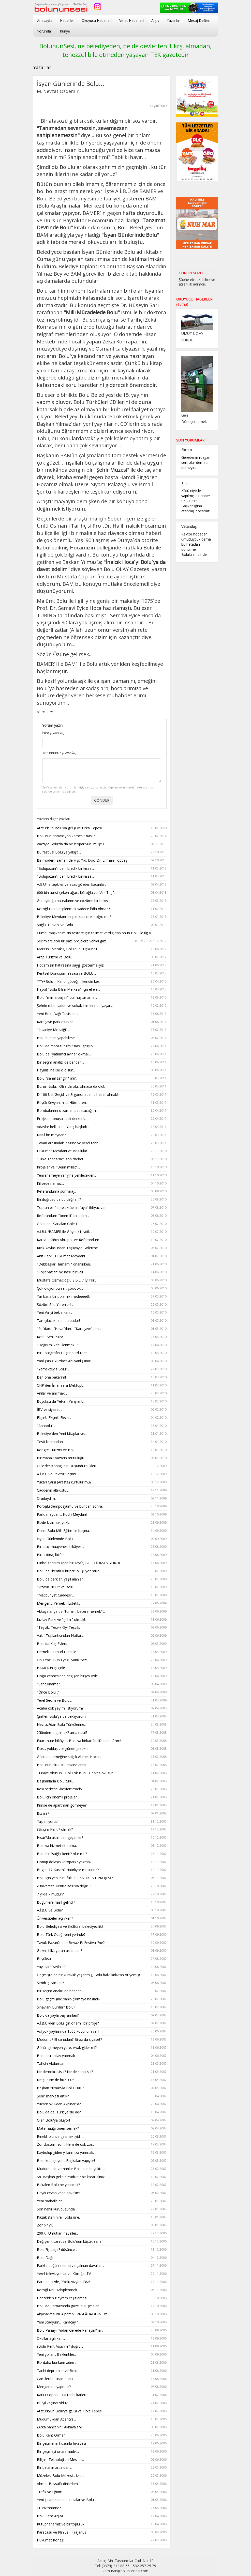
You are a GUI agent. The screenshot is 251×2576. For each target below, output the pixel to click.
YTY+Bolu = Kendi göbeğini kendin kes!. (102, 982)
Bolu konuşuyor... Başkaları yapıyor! (102, 2161)
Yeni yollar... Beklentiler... (102, 2355)
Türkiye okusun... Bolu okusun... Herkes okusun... (102, 1773)
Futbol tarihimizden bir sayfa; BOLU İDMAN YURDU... (102, 1563)
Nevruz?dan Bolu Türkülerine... (102, 1725)
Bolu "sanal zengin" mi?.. (102, 1078)
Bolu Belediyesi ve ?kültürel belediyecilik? (102, 1927)
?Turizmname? (102, 2508)
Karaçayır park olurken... (102, 1022)
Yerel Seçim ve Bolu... (102, 1700)
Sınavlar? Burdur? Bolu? (102, 2007)
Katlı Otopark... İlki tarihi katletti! (102, 2395)
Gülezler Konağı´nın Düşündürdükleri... (102, 1466)
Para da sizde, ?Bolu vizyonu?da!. (102, 2282)
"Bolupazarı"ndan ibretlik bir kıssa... (102, 869)
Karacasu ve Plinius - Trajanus (102, 2532)
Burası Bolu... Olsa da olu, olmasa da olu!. (102, 1087)
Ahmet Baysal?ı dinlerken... (102, 2484)
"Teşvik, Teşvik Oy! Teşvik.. (102, 1628)
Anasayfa (44, 20)
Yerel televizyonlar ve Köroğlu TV (102, 2274)
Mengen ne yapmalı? (102, 2387)
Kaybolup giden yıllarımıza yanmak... (102, 2153)
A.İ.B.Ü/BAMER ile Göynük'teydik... (102, 1232)
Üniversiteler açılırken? (102, 1918)
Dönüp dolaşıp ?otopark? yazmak (102, 1862)
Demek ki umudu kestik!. (102, 1652)
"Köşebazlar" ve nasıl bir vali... (102, 1272)
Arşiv (155, 20)
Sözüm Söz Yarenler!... (102, 1305)
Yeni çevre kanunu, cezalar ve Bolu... (102, 2500)
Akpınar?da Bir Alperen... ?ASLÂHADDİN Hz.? (102, 2314)
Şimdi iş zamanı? (102, 1983)
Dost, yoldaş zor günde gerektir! (102, 1749)
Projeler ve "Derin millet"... (102, 1167)
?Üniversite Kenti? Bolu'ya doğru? (102, 1886)
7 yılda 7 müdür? (102, 1894)
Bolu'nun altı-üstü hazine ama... (102, 1765)
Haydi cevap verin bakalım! (102, 2193)
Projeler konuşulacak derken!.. (102, 1119)
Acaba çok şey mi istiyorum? (102, 1708)
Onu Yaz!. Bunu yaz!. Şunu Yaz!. (102, 1660)
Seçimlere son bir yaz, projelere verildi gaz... (94, 941)
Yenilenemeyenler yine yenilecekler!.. (102, 1175)
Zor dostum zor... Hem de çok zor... (102, 2144)
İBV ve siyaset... (102, 1410)
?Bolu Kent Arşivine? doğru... (102, 2346)
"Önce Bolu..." (102, 1692)
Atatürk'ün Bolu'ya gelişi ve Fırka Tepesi (102, 828)
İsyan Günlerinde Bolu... (102, 1539)
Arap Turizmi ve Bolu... (102, 957)
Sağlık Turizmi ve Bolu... (102, 925)
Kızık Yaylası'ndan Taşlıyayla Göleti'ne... (102, 1248)
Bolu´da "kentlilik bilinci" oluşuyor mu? (102, 1571)
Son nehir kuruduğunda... (102, 2209)
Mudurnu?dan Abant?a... (102, 2419)
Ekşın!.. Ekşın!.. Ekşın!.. (102, 1418)
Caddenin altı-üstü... (102, 1490)
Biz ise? (102, 1814)
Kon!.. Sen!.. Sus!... (102, 1337)
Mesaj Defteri (199, 20)
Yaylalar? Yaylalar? (102, 1967)
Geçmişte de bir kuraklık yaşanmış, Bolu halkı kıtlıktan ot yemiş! (102, 1975)
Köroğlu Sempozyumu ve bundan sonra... (102, 1506)
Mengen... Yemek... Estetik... (102, 1603)
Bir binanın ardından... (102, 2468)
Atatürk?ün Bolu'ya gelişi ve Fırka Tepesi (102, 2411)
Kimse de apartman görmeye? (102, 1805)
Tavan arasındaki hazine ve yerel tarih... (102, 1143)
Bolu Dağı (102, 2258)
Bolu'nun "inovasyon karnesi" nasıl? (102, 836)
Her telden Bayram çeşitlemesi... (102, 2298)
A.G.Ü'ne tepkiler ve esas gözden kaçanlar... (102, 885)
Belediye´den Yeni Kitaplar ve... (102, 1434)
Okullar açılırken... (102, 2339)
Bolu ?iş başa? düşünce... (102, 2250)
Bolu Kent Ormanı (102, 2435)
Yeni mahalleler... (102, 2201)
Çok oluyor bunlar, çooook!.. (102, 1288)
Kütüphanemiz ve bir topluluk (102, 2524)
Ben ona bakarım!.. (102, 1377)
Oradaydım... (102, 1499)
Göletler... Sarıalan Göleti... (102, 1224)
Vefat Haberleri (131, 20)
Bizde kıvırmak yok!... (102, 1523)
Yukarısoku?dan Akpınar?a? (102, 2104)
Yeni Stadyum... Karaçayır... (102, 2322)
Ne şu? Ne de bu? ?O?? (102, 2080)
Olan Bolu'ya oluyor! (102, 2120)
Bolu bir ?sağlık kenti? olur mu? (102, 1854)
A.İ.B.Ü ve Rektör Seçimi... (102, 1474)
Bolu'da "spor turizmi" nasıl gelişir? (102, 1046)
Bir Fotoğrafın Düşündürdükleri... (102, 1353)
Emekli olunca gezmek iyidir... (102, 2137)
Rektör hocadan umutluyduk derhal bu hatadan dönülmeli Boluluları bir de (196, 544)
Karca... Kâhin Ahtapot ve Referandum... (102, 1240)
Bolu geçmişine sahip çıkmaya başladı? (102, 1999)
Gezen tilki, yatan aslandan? (102, 1951)
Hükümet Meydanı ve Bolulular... (102, 1151)
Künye (65, 31)
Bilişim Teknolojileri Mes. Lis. (102, 2460)
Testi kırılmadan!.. (102, 1442)
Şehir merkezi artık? (102, 2096)
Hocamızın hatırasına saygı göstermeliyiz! (102, 965)
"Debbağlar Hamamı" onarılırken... (102, 1264)
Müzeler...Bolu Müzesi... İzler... (102, 2476)
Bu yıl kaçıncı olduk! (102, 2403)
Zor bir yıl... (102, 2225)
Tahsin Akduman (102, 2064)
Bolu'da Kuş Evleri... (102, 1644)
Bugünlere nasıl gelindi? (102, 1902)
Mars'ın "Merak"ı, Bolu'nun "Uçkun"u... (102, 949)
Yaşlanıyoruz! (102, 1822)
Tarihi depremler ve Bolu (102, 2371)
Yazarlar (173, 20)
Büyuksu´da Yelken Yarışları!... (102, 1401)
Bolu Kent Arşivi (102, 2516)
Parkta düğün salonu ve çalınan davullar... (102, 2266)
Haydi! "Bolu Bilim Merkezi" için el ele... (102, 989)
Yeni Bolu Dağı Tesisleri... (102, 1014)
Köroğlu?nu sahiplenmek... (102, 2290)
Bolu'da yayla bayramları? (102, 2015)
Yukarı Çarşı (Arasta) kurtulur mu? (102, 1482)
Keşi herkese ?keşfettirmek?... (102, 1789)
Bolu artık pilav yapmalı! (102, 2056)
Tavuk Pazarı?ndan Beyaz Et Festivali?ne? (102, 1943)
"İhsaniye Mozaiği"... (102, 1030)
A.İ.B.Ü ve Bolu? (102, 1910)
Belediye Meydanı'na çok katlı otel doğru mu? (102, 917)
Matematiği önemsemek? (102, 2128)
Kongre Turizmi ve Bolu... (102, 1450)
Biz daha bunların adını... (102, 2363)
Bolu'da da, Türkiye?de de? (102, 2112)
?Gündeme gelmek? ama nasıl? (102, 1733)
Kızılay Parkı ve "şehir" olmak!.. (102, 1620)
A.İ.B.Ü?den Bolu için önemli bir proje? (102, 2023)
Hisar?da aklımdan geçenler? (102, 1838)
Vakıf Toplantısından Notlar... (102, 1636)
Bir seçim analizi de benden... (102, 1062)
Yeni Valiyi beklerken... (102, 1313)
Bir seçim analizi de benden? (102, 1991)
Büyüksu (102, 1959)
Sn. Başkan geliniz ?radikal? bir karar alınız (102, 2177)
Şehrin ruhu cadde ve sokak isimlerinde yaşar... (102, 1006)
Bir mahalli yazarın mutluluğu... (102, 1458)
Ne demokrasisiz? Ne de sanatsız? (102, 2072)
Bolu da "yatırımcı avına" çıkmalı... (102, 1054)
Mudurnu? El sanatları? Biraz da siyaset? (102, 2040)
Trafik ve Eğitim (102, 2492)
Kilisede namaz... (102, 1184)
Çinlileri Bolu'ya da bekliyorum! (102, 1716)
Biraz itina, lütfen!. (102, 1555)
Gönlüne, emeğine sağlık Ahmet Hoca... (102, 1757)
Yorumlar (44, 31)
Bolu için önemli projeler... (102, 1797)
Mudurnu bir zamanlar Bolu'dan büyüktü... (102, 2169)
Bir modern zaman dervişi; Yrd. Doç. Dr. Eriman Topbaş (102, 860)
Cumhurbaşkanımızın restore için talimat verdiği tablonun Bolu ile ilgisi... (102, 933)
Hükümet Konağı (102, 2540)
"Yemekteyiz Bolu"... (102, 1369)
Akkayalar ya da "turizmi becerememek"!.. (102, 1612)
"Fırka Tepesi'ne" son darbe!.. (102, 1159)
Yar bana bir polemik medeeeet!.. (102, 1297)
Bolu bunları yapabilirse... (102, 1038)
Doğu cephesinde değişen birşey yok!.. (102, 1676)
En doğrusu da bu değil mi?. (102, 1200)
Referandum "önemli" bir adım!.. (102, 1216)
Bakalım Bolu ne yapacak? (102, 2185)
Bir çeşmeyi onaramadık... (102, 2452)
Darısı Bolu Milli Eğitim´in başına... (102, 1531)
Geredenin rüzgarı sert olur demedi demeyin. (195, 462)
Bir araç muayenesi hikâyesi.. (102, 1547)
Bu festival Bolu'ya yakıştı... (102, 852)
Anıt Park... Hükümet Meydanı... (102, 1256)
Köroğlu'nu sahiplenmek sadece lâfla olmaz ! (102, 909)
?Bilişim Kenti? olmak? (102, 1830)
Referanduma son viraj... (102, 1191)
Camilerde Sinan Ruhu (102, 2379)
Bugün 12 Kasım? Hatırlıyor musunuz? (102, 1870)
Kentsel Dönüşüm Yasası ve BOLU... (102, 973)
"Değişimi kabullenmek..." (102, 1345)
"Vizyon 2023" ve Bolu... (102, 1587)
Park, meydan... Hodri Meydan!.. (102, 1515)
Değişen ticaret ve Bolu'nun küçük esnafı (102, 2242)
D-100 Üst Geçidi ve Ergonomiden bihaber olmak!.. (102, 1095)
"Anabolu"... (102, 1426)
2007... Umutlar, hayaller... (102, 2233)
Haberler (67, 20)
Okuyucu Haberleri (97, 20)
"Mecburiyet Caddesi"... (102, 1595)
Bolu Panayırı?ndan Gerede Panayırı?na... (102, 2330)
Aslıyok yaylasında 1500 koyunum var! (102, 2031)
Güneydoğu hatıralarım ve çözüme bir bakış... (102, 901)
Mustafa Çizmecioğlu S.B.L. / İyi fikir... (102, 1280)
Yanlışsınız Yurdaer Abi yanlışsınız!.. (102, 1361)
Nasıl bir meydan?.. (102, 1135)
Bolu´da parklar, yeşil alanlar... (102, 1579)
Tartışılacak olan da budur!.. (102, 1321)
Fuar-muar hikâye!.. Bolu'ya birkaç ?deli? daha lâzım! (102, 1741)
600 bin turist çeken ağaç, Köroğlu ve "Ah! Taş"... (102, 893)
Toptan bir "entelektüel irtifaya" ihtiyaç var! (102, 1208)
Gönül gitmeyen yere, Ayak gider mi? (102, 2048)
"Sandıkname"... (102, 1684)
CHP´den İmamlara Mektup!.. (102, 1385)
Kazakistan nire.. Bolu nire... (102, 2217)
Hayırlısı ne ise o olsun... (102, 1070)
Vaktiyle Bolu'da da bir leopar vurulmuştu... (102, 844)
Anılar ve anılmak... (102, 1393)
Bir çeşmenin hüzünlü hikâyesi (102, 2443)
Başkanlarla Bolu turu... (102, 1781)
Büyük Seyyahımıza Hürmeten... (102, 1103)
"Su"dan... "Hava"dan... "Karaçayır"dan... (102, 1329)
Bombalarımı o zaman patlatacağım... (102, 1111)
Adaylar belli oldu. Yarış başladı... (102, 1127)
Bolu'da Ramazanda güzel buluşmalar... (102, 2306)
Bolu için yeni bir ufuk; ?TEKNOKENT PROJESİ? (102, 1878)
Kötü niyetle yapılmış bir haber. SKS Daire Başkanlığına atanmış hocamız (196, 500)
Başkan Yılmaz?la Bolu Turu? (102, 2088)
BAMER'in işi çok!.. (102, 1668)
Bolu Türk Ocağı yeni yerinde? (102, 1935)
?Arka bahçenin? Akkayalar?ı (102, 2427)
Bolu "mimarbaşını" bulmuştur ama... (102, 998)
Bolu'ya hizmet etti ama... (102, 1846)
